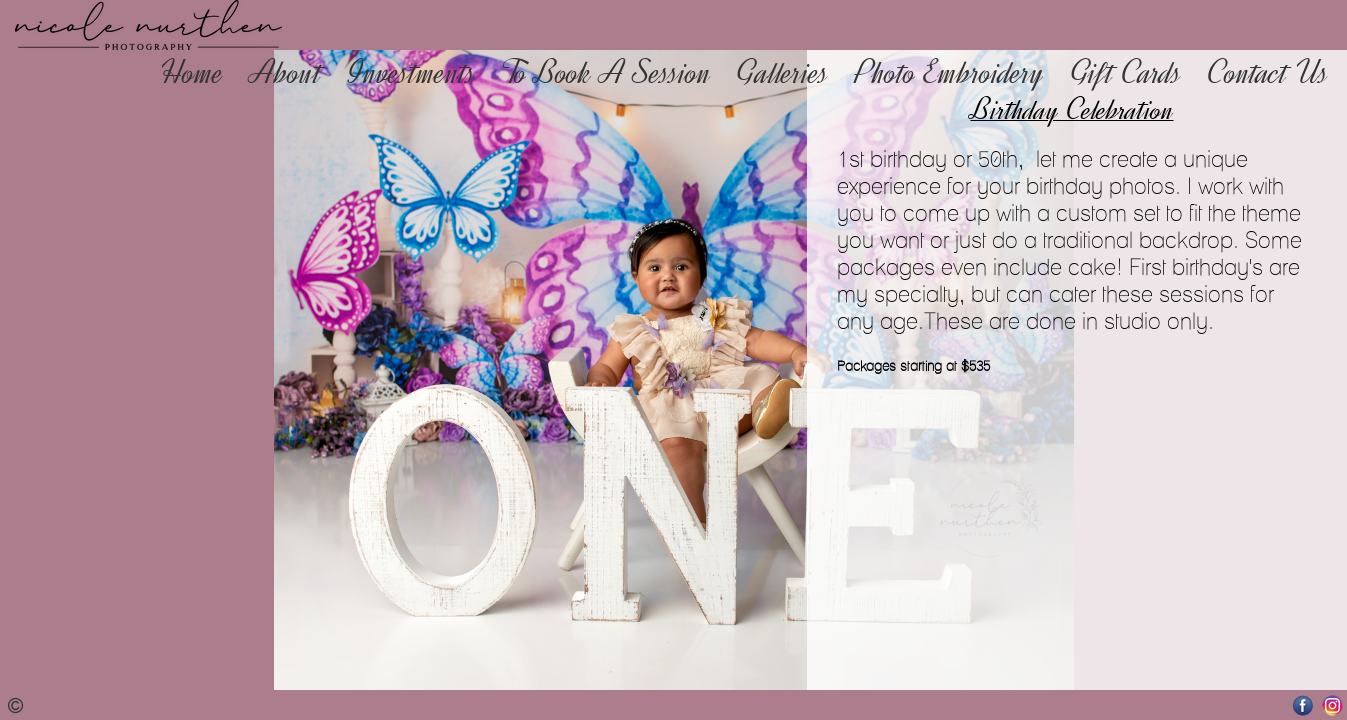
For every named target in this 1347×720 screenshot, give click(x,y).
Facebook (1303, 705)
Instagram (1332, 705)
